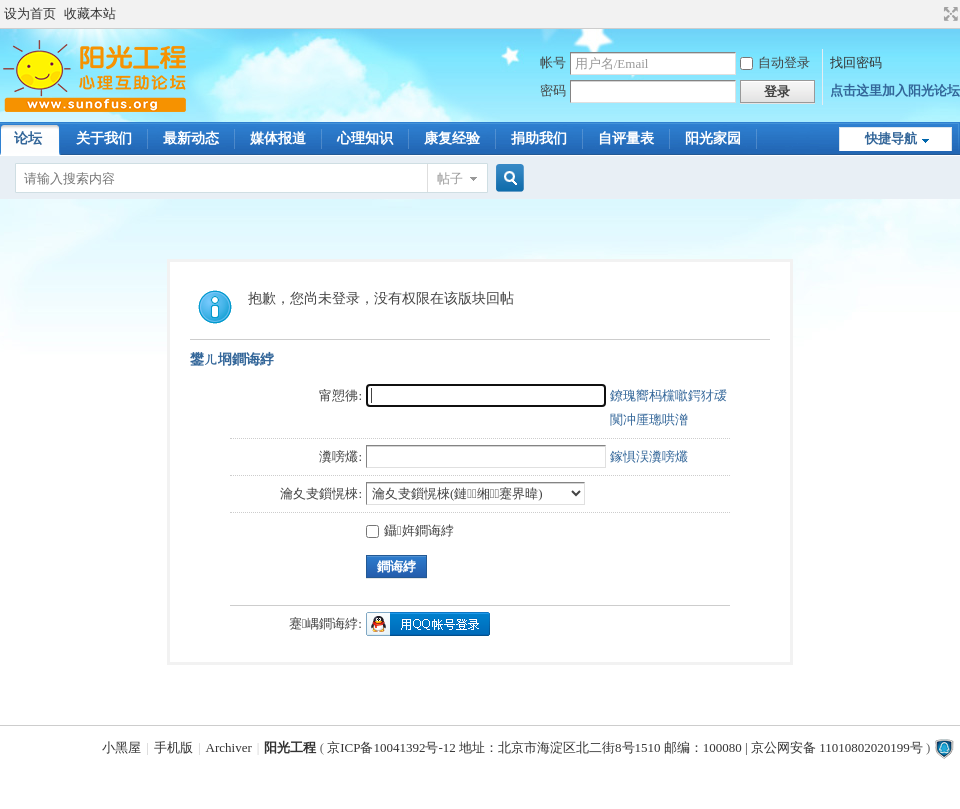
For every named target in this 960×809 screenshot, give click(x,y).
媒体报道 (278, 138)
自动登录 (775, 62)
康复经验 (452, 138)
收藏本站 (90, 13)
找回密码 (856, 62)
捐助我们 (539, 138)
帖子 (450, 178)
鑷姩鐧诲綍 (410, 530)
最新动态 (191, 138)
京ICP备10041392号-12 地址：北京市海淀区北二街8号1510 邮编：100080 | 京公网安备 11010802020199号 (624, 747)
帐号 (553, 62)
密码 (553, 90)
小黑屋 (121, 747)
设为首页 (30, 13)
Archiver (229, 747)
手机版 (173, 747)
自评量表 (626, 138)
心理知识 (365, 138)
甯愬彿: (340, 395)
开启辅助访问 (932, 14)
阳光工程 (290, 747)
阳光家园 (713, 138)
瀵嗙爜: (340, 456)
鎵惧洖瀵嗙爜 (649, 456)
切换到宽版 (948, 14)
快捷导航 (891, 138)
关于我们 (104, 138)
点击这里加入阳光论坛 (895, 90)
